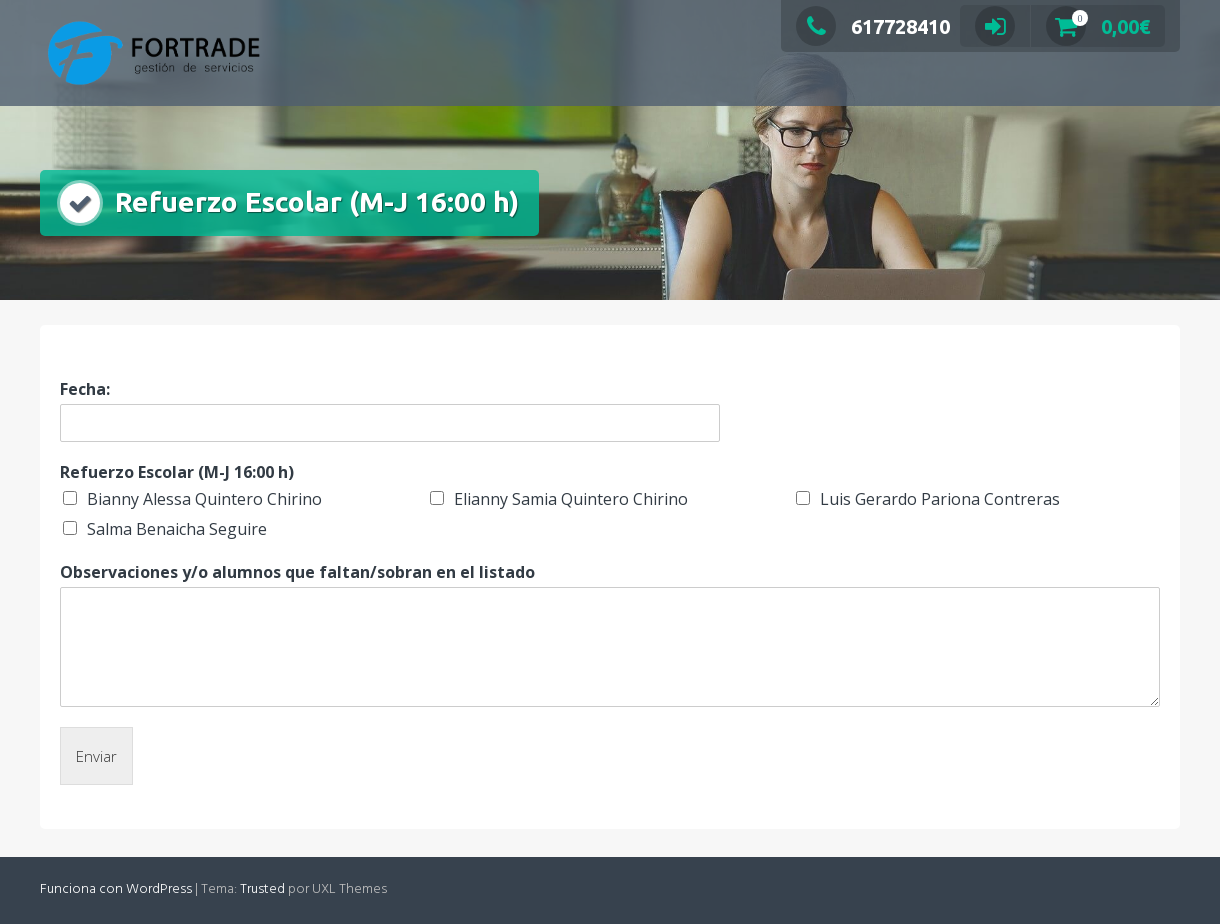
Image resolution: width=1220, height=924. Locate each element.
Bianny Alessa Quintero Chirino (204, 499)
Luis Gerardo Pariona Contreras (940, 499)
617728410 (873, 26)
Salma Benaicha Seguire (177, 529)
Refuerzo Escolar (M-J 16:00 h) (177, 472)
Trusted (262, 889)
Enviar (96, 756)
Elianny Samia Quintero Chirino (571, 499)
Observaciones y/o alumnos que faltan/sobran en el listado (297, 572)
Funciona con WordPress (116, 889)
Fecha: (85, 389)
